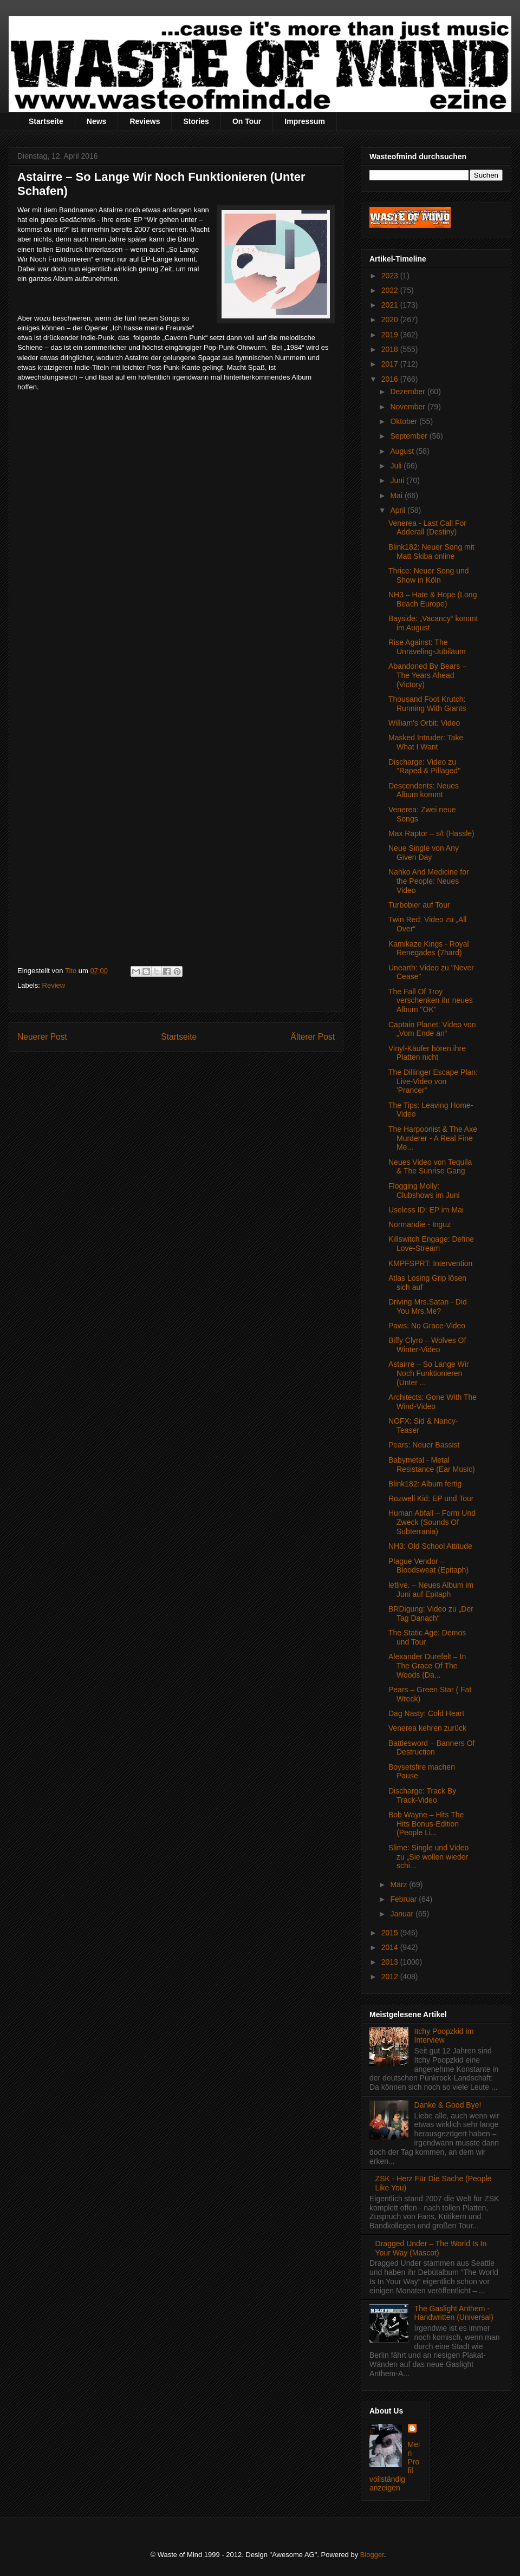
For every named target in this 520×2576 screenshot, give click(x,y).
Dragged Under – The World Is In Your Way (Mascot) (431, 2248)
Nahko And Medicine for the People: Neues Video (428, 881)
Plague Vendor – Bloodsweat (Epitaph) (428, 1566)
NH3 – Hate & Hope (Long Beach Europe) (432, 599)
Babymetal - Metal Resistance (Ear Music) (431, 1464)
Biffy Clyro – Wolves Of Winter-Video (427, 1345)
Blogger (372, 2555)
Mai (397, 495)
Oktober (404, 421)
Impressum (304, 121)
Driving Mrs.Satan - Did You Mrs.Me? (427, 1306)
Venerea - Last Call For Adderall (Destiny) (427, 528)
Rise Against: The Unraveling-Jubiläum (427, 647)
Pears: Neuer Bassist (424, 1444)
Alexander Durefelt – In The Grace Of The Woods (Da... (427, 1665)
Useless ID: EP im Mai (426, 1209)
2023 (390, 275)
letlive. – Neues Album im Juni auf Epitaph (430, 1590)
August (402, 451)
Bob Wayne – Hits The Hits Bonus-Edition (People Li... (426, 1823)
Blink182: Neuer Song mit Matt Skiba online (431, 551)
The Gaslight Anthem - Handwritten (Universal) (453, 2313)
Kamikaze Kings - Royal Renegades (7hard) (428, 948)
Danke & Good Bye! (448, 2105)
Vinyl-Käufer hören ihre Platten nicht (427, 1053)
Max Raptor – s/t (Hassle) (431, 833)
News (97, 121)
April (398, 510)
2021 (390, 305)
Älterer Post (313, 1036)
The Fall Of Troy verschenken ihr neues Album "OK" (430, 1000)
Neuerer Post (42, 1036)
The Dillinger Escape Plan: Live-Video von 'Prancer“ (433, 1081)
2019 (390, 334)
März (399, 1884)
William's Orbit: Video (424, 723)
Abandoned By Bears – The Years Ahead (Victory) (427, 675)
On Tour (246, 121)
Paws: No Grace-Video (426, 1325)
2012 (390, 1976)
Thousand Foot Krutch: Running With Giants (427, 704)
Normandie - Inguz (419, 1224)
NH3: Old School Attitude (430, 1546)
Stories (196, 121)
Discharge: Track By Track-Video (422, 1795)
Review (54, 985)
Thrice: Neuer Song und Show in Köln (428, 575)
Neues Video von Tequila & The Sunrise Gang (430, 1167)
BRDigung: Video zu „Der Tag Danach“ (430, 1613)
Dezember (408, 391)
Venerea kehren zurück (427, 1728)
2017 (390, 364)
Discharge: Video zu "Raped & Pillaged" (424, 766)
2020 (390, 319)
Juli (397, 465)
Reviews (144, 121)
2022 (390, 290)
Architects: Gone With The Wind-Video (432, 1402)
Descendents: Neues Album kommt (423, 790)
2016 (390, 379)
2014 (390, 1947)
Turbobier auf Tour (419, 905)
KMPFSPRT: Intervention (430, 1263)
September (409, 436)
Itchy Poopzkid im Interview (444, 2036)
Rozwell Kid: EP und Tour (430, 1498)
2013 (390, 1962)
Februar (404, 1899)
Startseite (46, 121)
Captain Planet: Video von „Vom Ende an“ (432, 1029)
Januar (402, 1913)
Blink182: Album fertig (424, 1483)
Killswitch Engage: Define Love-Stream (431, 1244)
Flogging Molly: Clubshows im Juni (424, 1190)
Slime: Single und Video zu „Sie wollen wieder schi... (428, 1856)
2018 (390, 349)
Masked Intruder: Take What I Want (425, 742)
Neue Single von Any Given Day (423, 853)
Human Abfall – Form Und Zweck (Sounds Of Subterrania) (432, 1522)
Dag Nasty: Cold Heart (426, 1713)
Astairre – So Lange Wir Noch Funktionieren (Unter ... (428, 1373)
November (408, 406)
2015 (390, 1932)
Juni (398, 480)
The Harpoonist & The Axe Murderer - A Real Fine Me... (432, 1138)
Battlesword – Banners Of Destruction (431, 1748)
